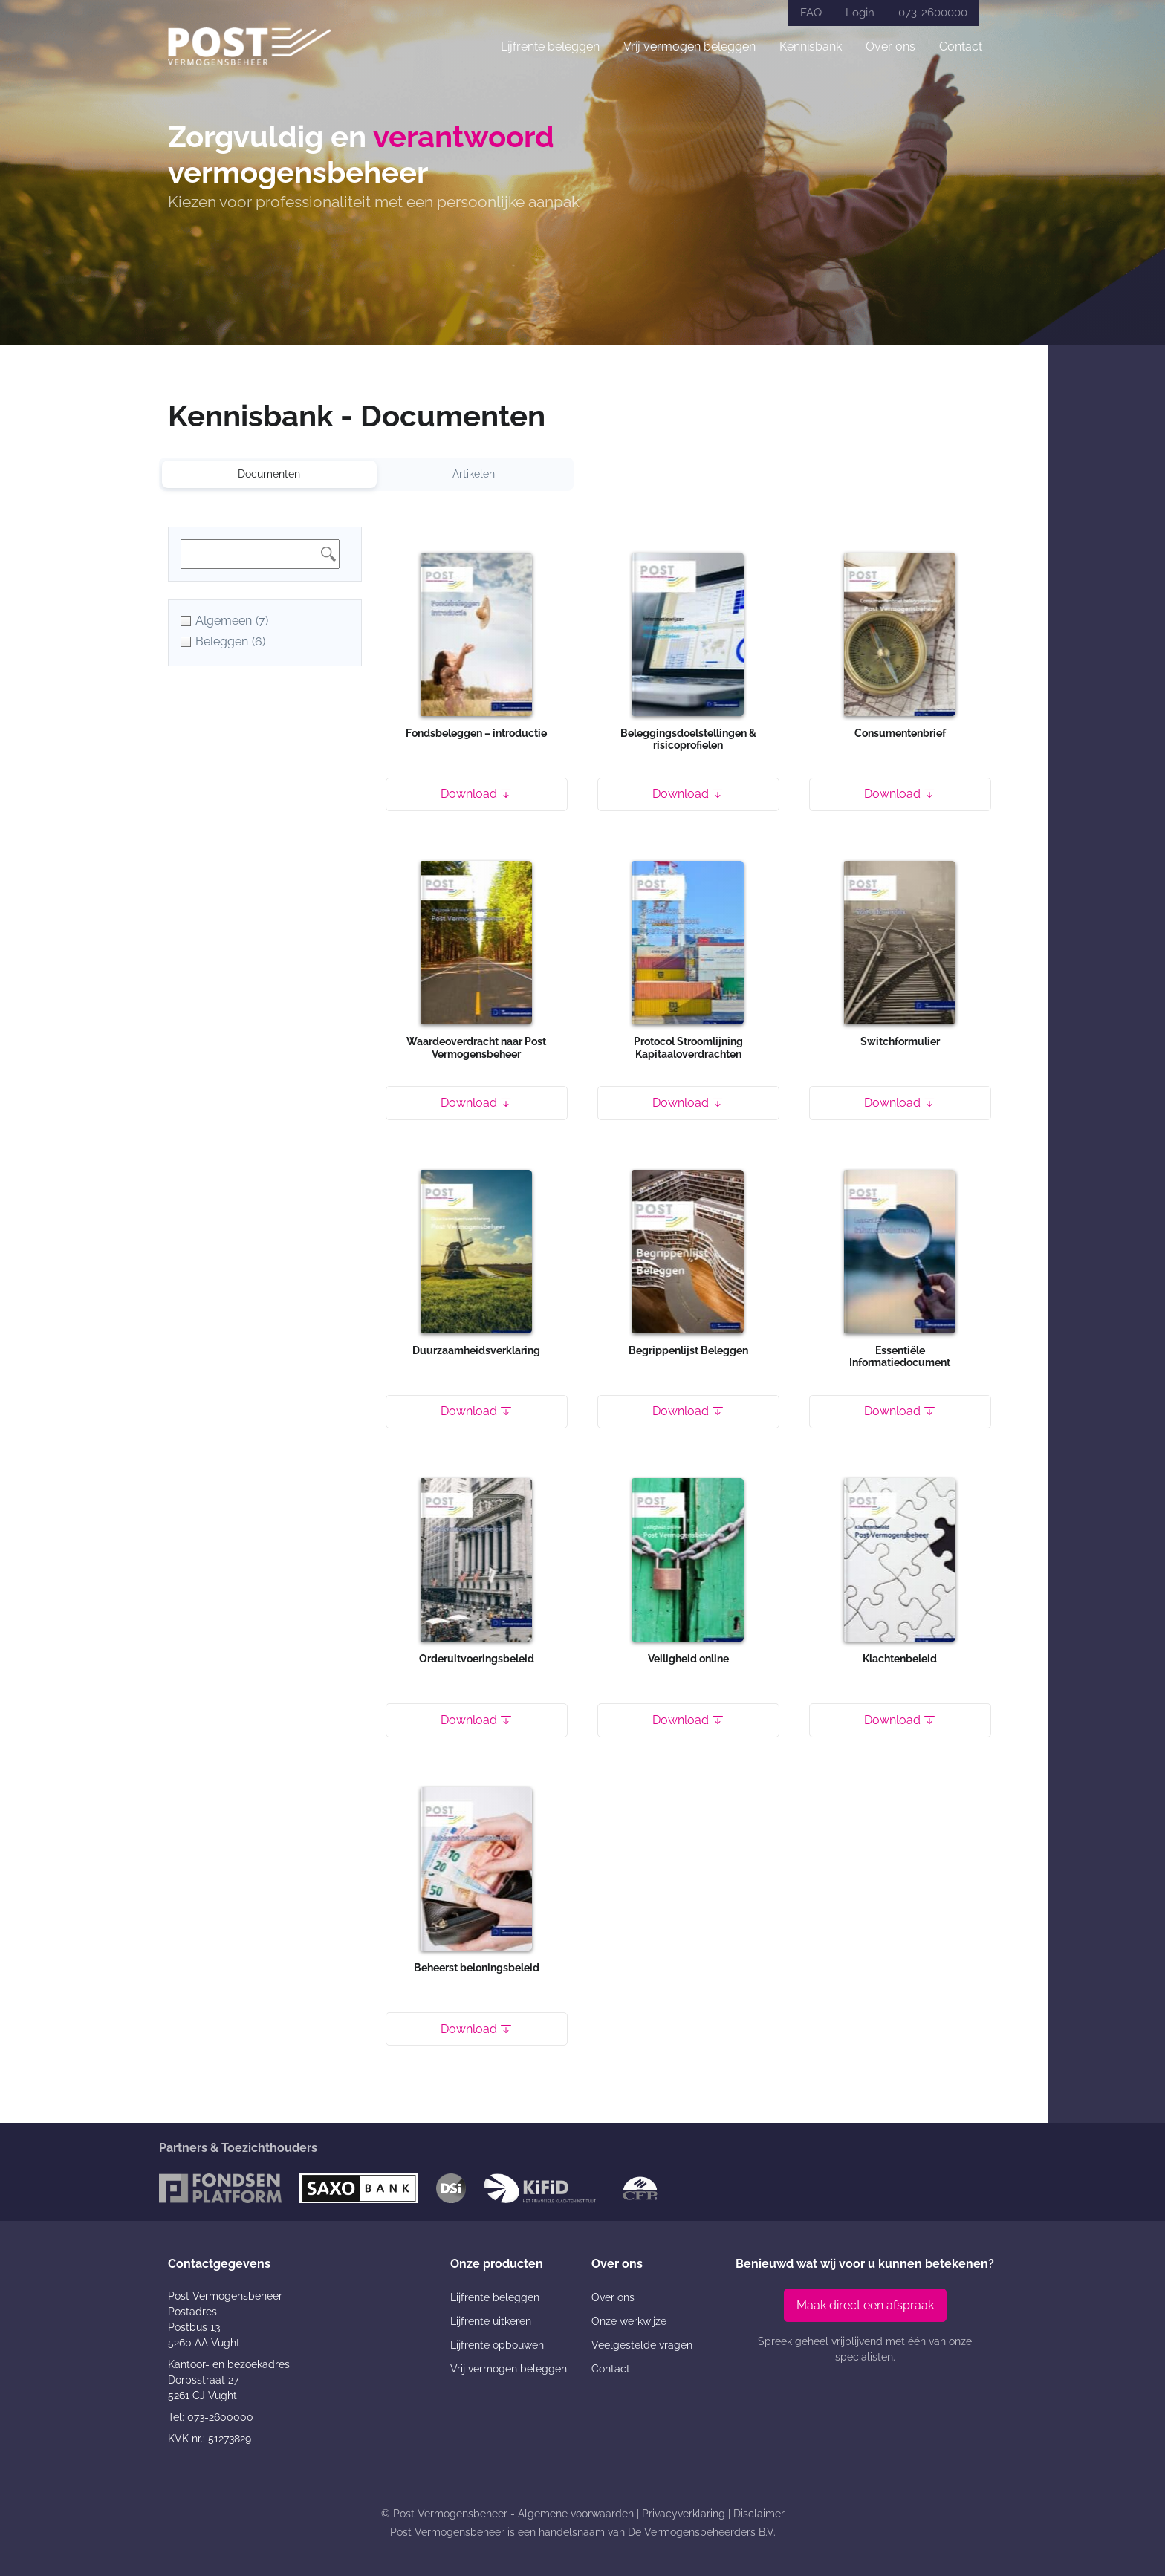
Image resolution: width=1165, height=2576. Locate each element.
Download (476, 794)
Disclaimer (759, 2514)
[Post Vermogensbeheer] (249, 46)
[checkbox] (265, 621)
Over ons (890, 46)
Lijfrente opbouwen (497, 2345)
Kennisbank (810, 46)
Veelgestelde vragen (641, 2345)
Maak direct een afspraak (865, 2305)
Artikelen (473, 474)
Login (860, 12)
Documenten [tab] (269, 474)
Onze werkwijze (628, 2321)
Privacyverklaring (683, 2514)
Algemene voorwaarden (576, 2514)
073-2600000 (932, 12)
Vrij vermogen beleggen (689, 46)
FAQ (811, 12)
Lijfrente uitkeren (490, 2321)
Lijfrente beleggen (550, 46)
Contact (960, 46)
